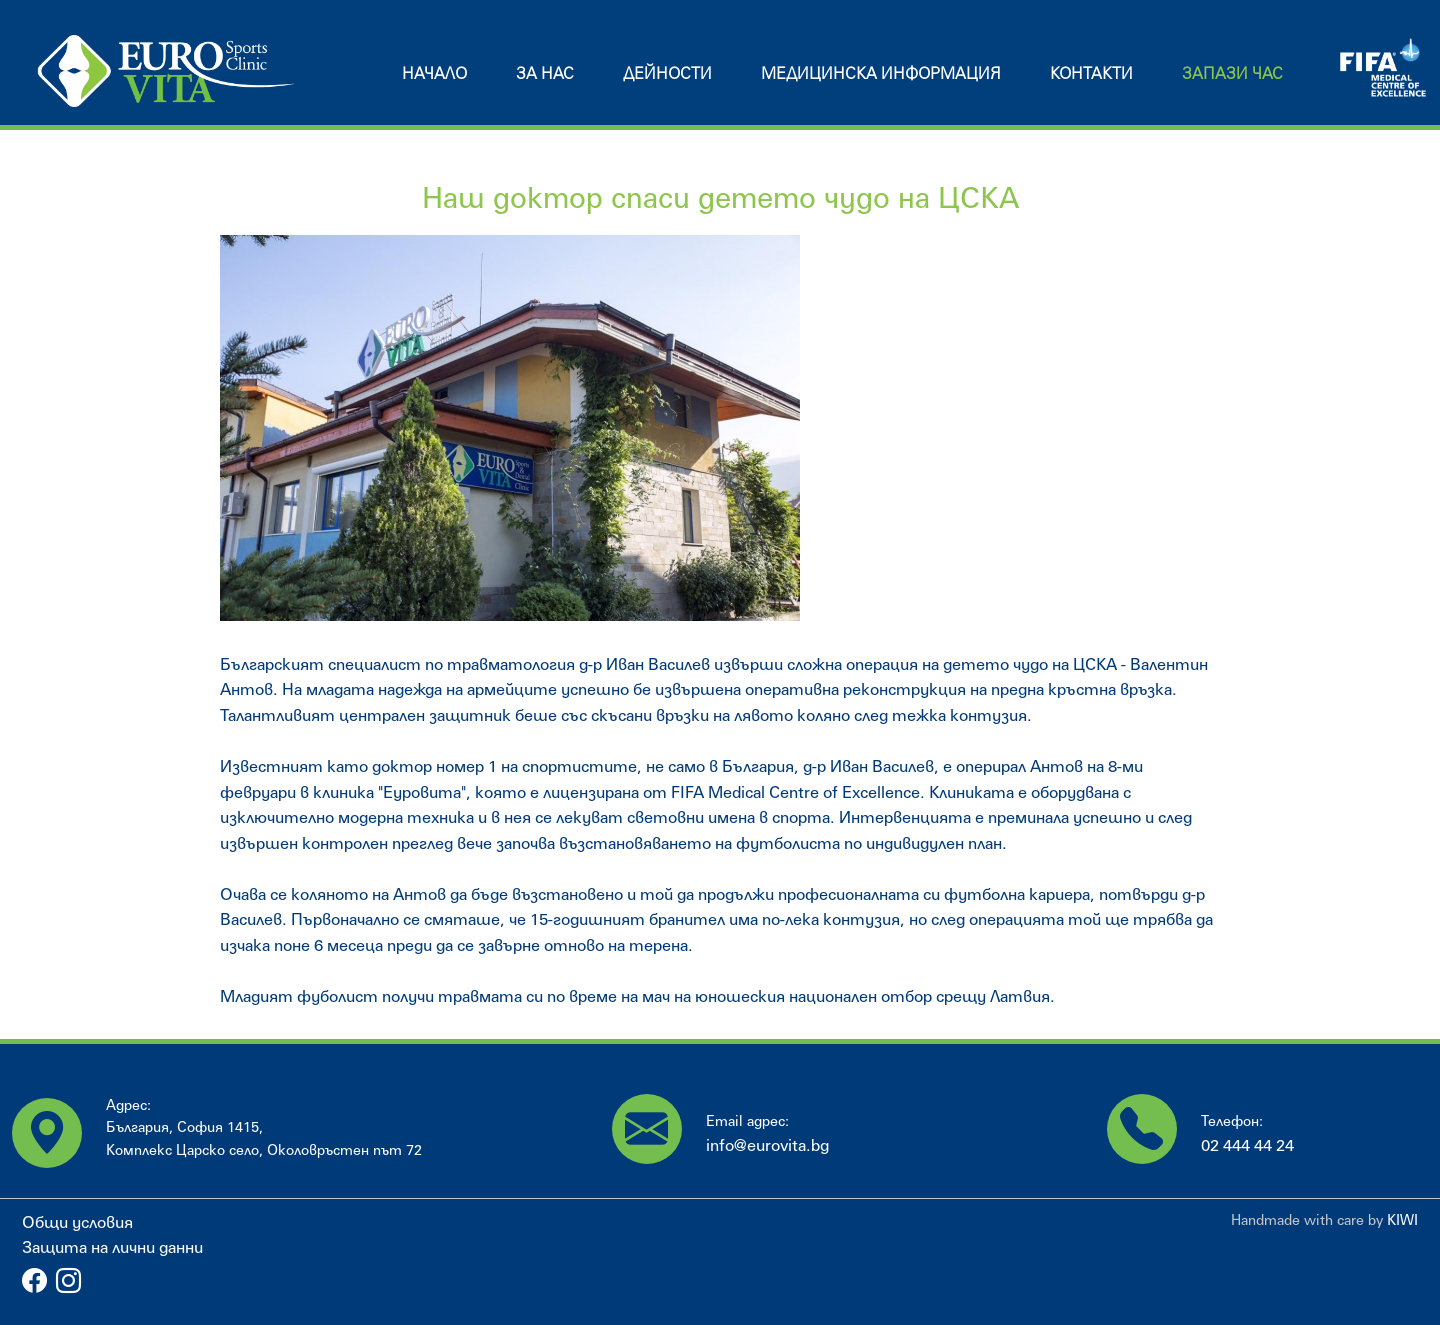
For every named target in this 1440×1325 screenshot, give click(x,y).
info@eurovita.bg (767, 1144)
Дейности (667, 72)
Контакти (1091, 72)
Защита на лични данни (112, 1246)
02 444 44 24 (1247, 1144)
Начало (434, 72)
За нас (545, 72)
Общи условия (77, 1221)
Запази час (1232, 72)
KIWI (1402, 1219)
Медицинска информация (881, 72)
